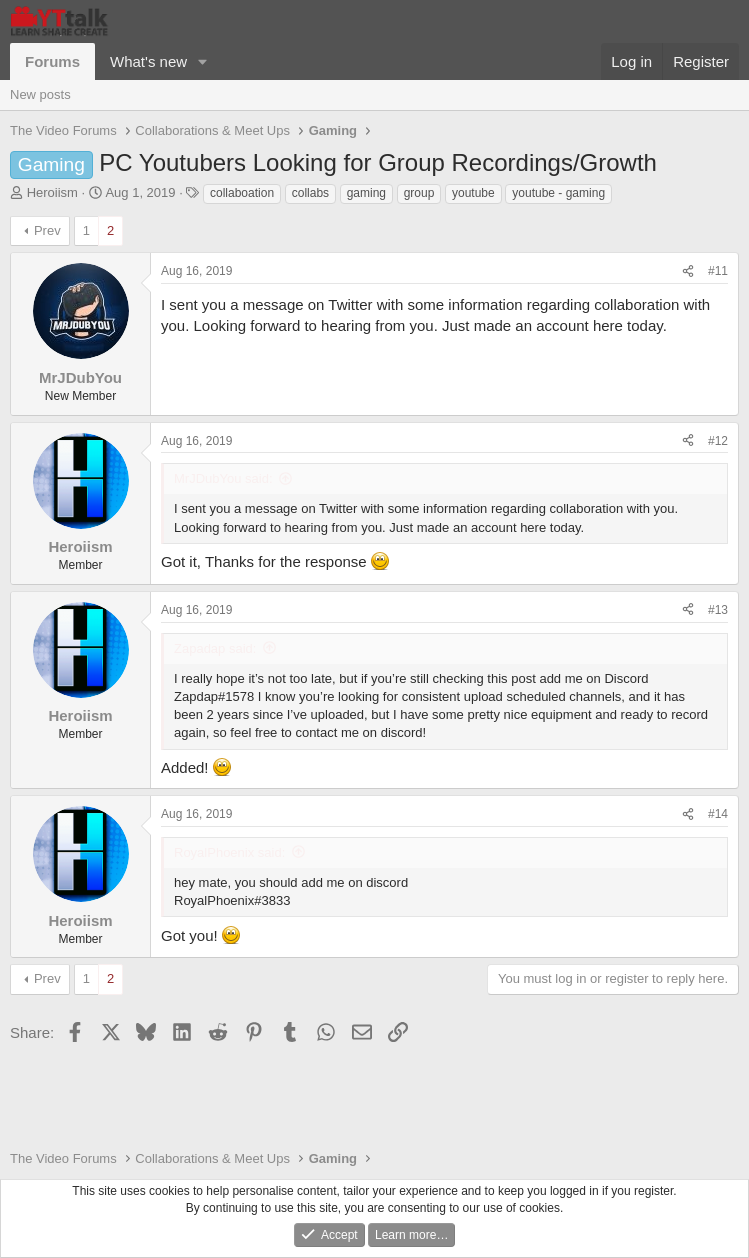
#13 (718, 610)
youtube (473, 193)
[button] (203, 61)
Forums (52, 61)
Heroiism (52, 192)
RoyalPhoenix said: (229, 852)
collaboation (242, 193)
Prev (47, 230)
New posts (40, 94)
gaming (366, 193)
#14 (718, 814)
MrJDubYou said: (223, 478)
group (419, 193)
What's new (148, 61)
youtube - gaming (558, 193)
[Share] (688, 271)
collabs (310, 193)
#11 (718, 271)
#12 (718, 441)
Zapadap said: (215, 648)
